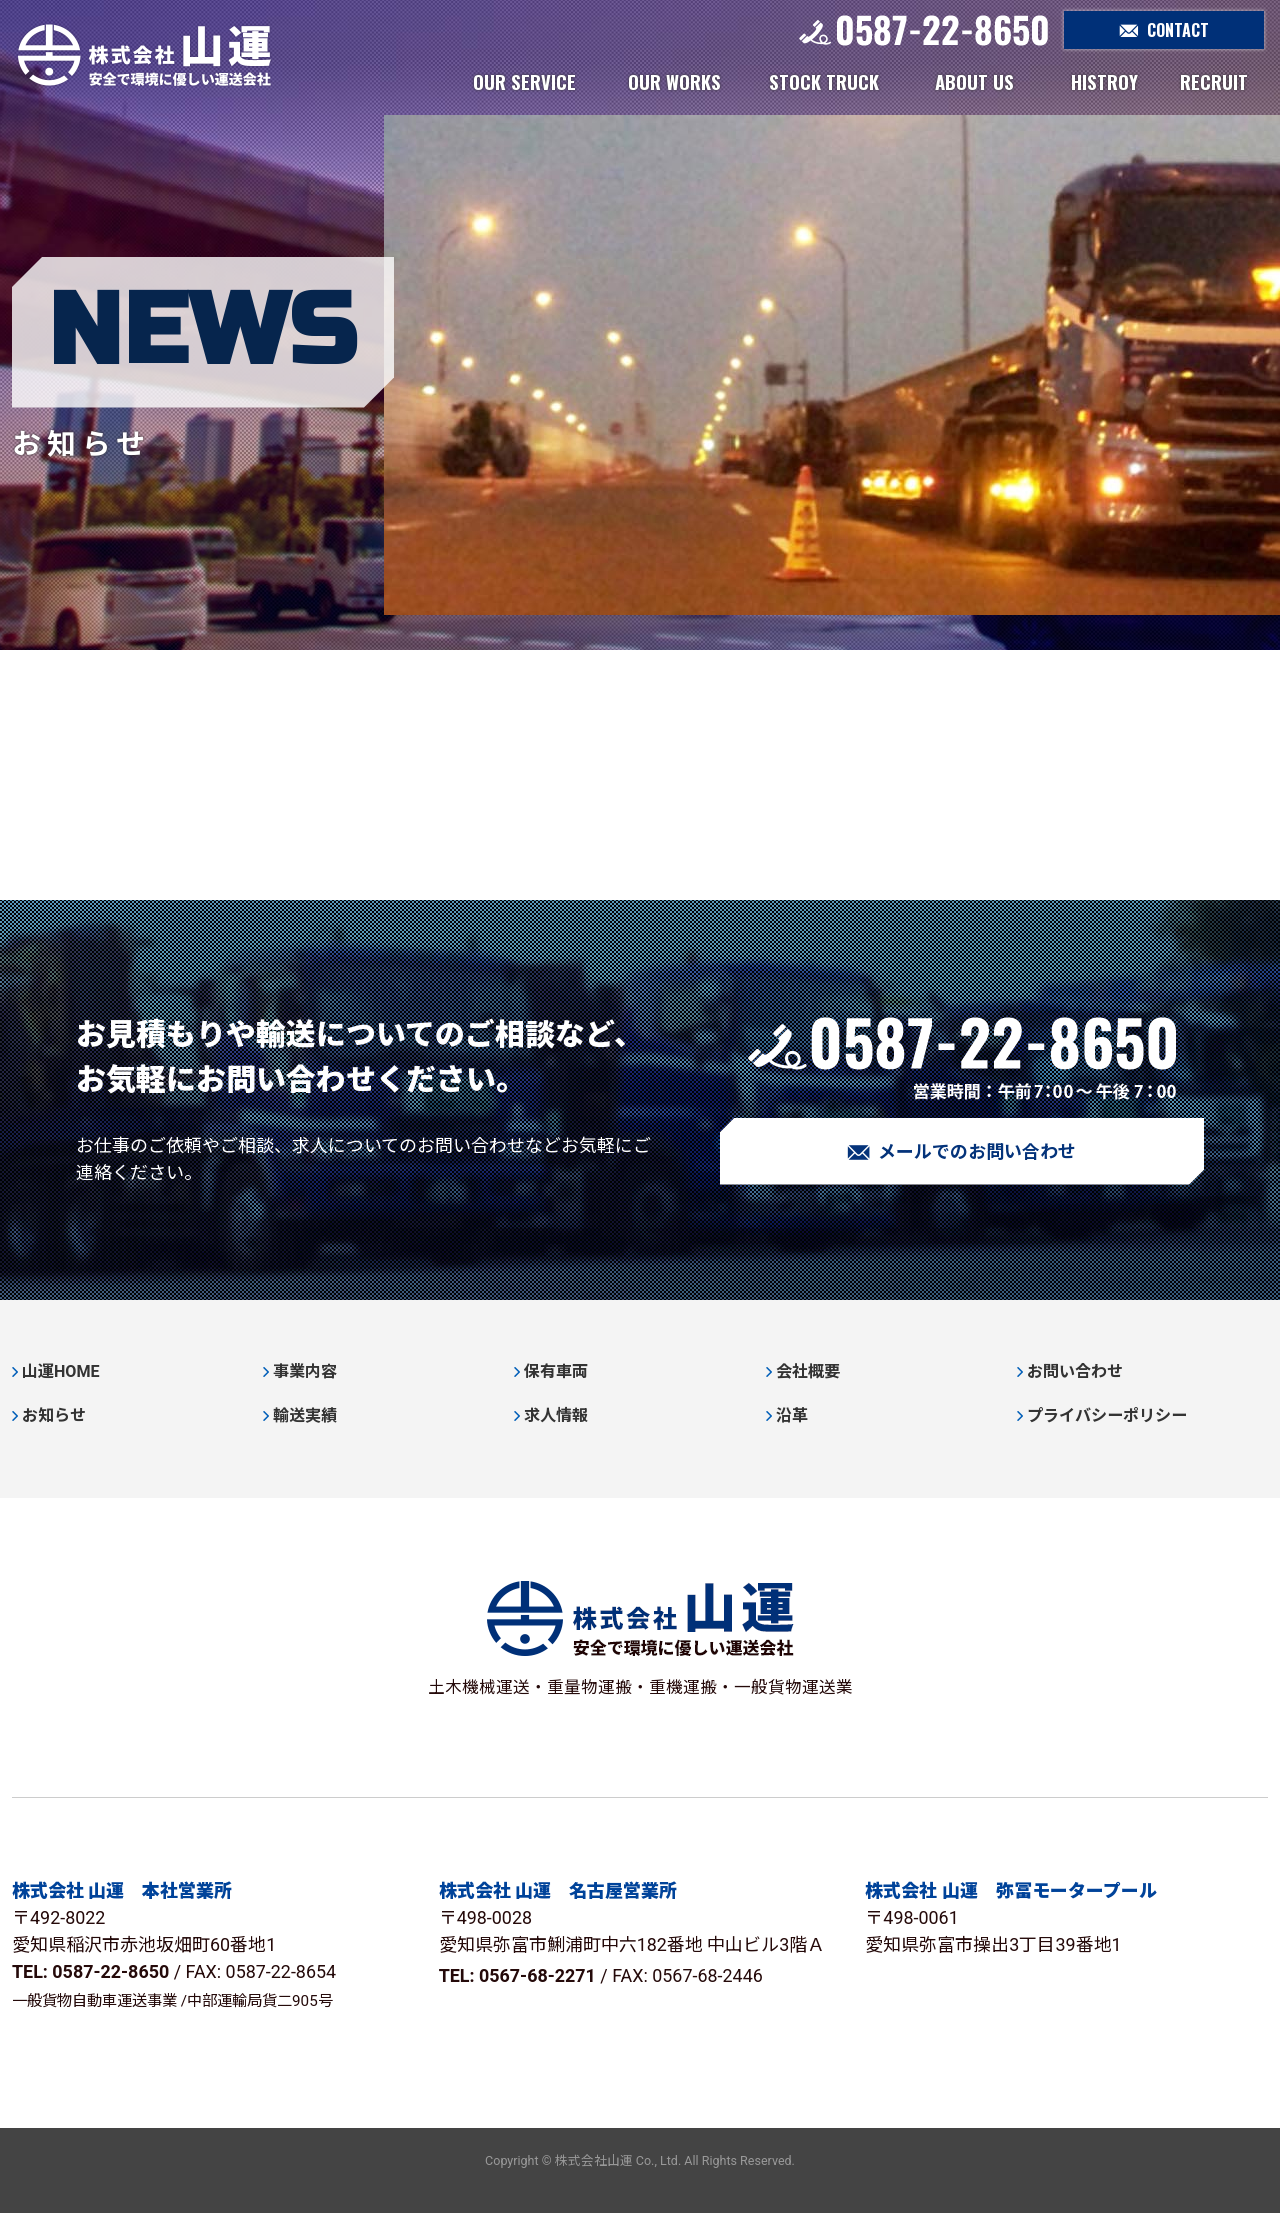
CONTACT (1164, 30)
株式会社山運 (144, 55)
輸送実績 (305, 1415)
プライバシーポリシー (1107, 1415)
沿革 (792, 1415)
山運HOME (61, 1371)
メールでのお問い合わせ (961, 1152)
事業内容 (305, 1371)
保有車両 (556, 1371)
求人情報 (556, 1415)
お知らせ (54, 1415)
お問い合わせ (1075, 1371)
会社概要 (808, 1371)
